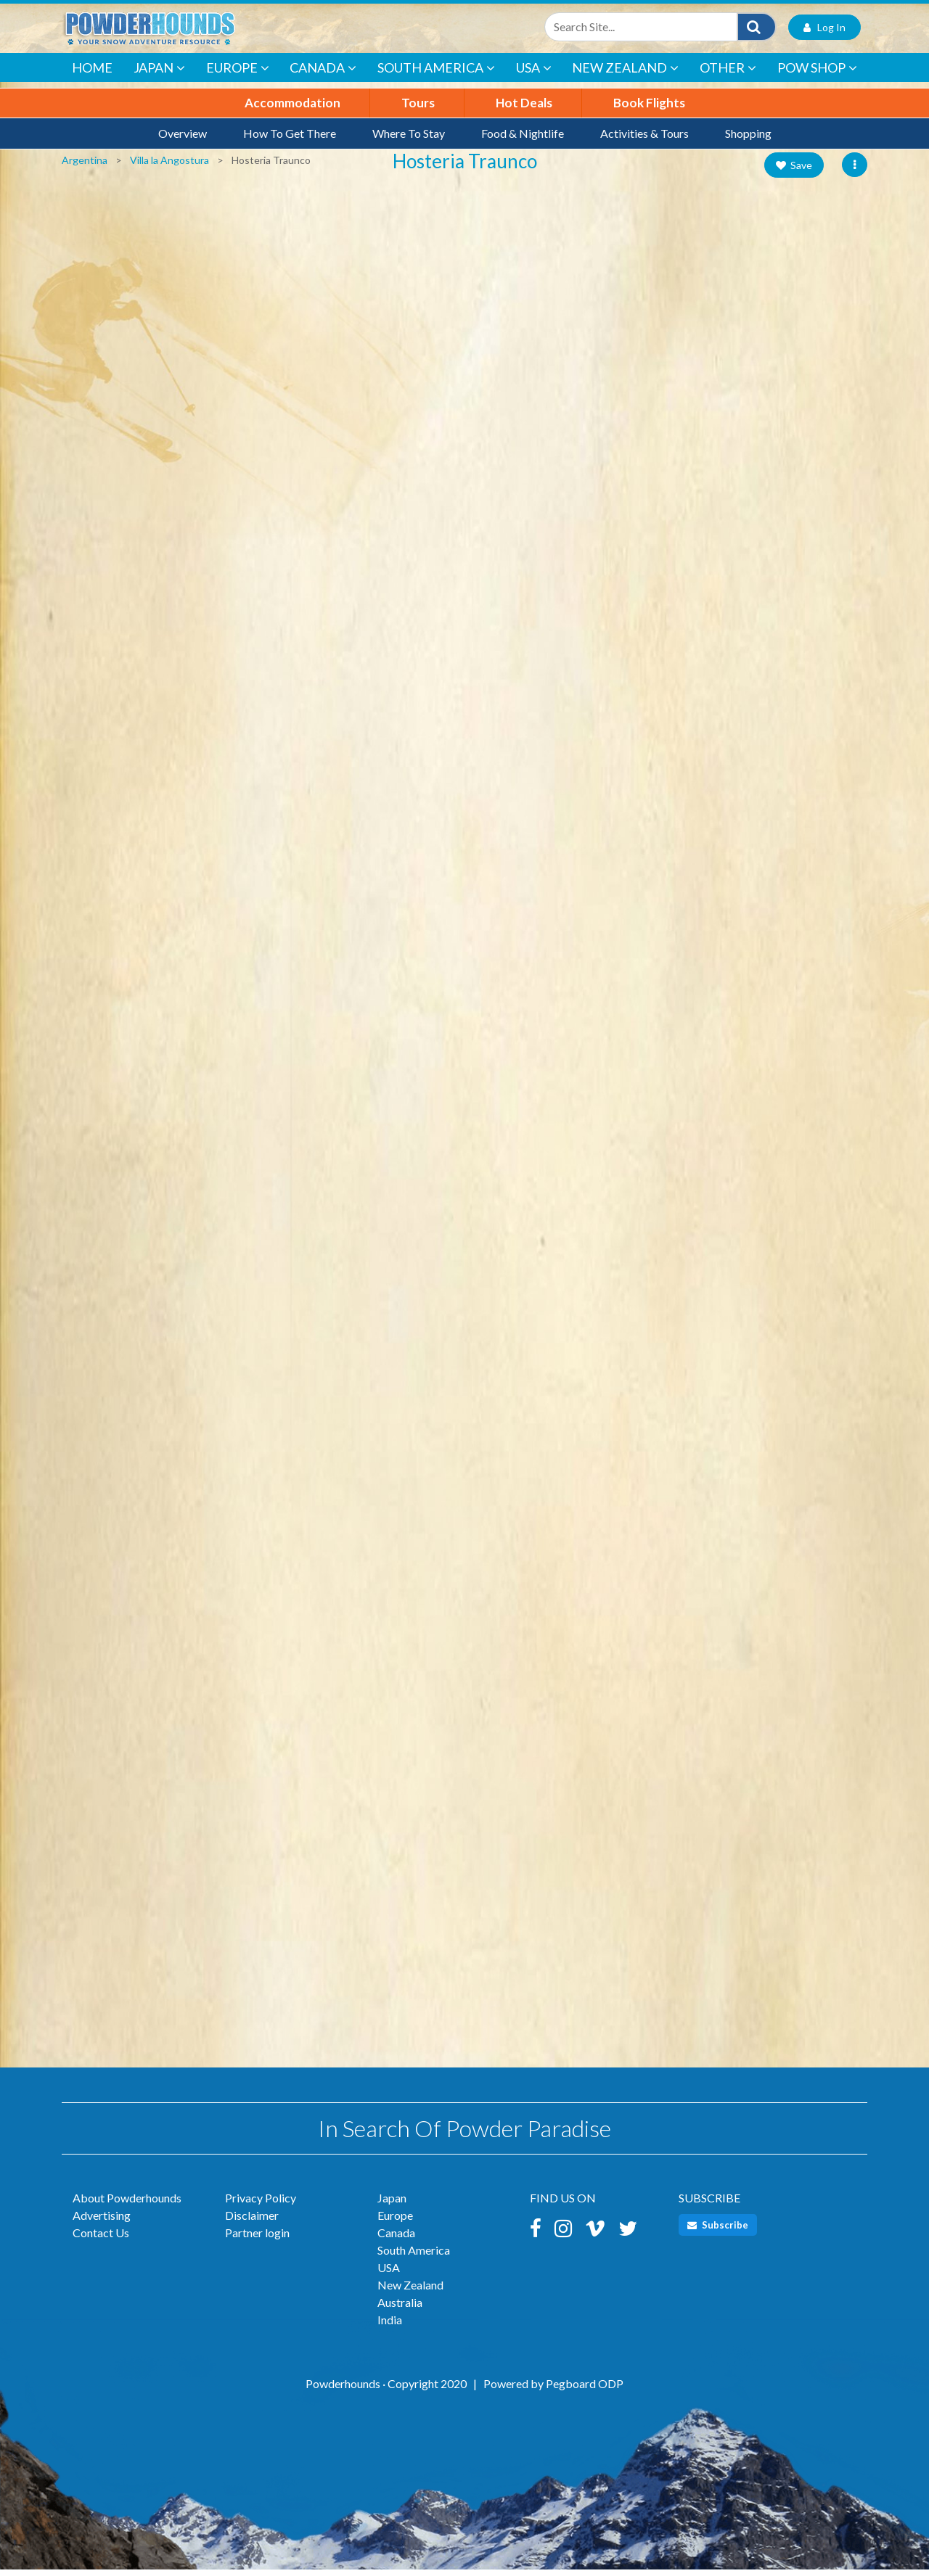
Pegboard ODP (584, 2390)
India (389, 2326)
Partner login (257, 2239)
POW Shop (817, 75)
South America (436, 75)
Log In (824, 32)
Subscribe (717, 2231)
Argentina (84, 166)
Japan (159, 75)
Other (728, 75)
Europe (237, 75)
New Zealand (625, 75)
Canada (323, 75)
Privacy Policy (260, 2204)
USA (534, 75)
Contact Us (101, 2239)
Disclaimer (252, 2222)
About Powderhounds (127, 2204)
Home (92, 74)
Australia (399, 2309)
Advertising (102, 2222)
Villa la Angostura (169, 166)
